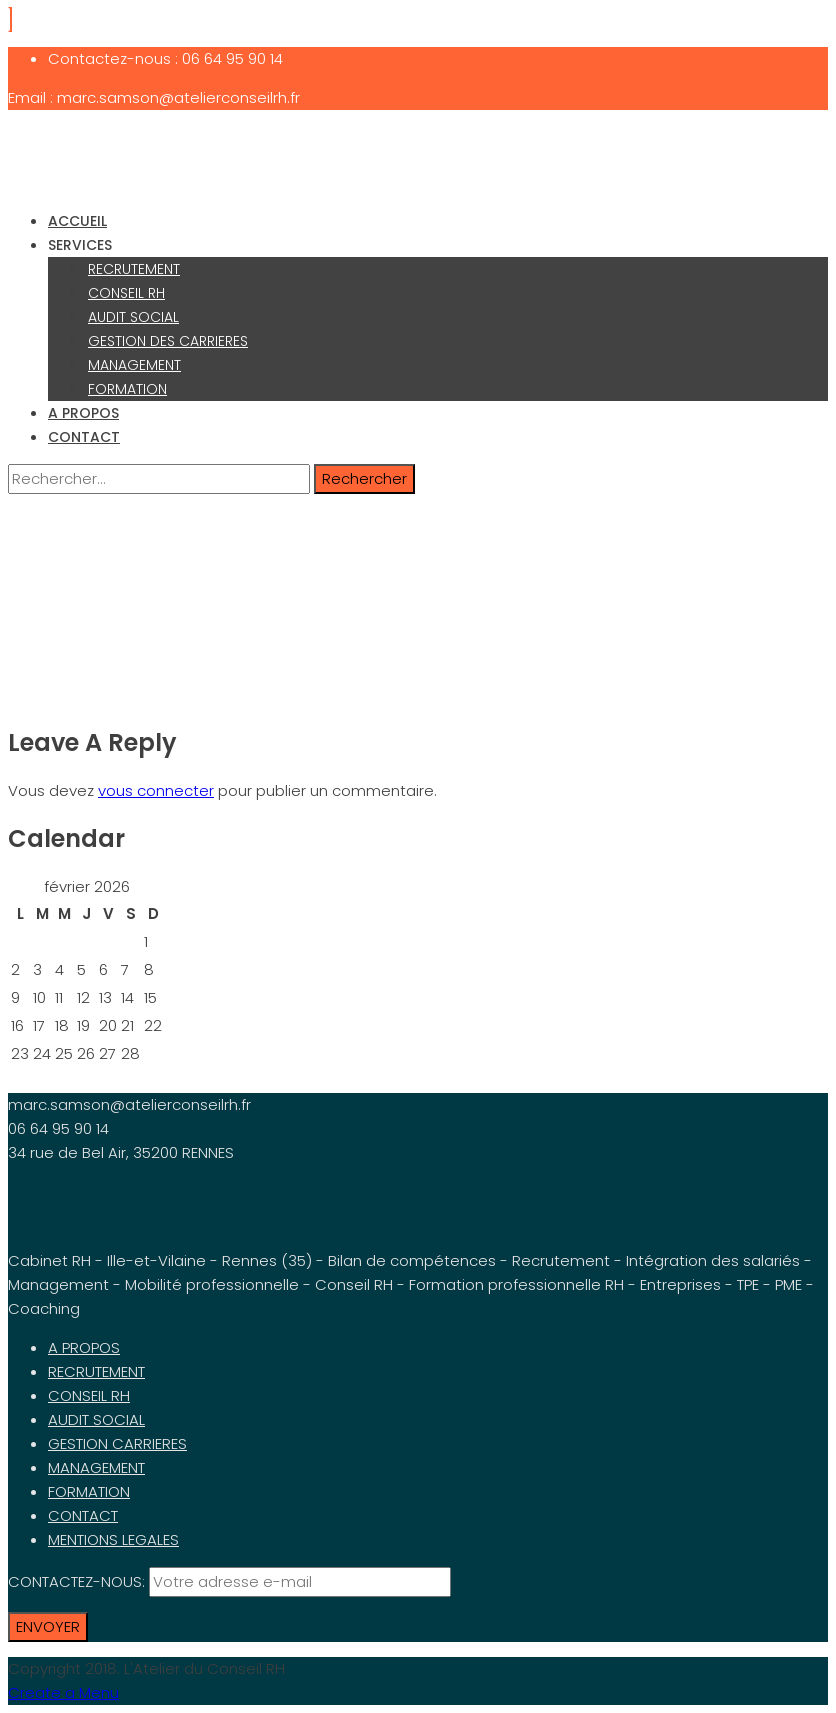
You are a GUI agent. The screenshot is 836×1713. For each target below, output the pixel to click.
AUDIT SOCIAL (133, 317)
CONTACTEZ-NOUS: (78, 1581)
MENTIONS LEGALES (113, 1539)
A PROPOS (83, 413)
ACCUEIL (77, 221)
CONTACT (84, 437)
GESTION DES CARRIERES (168, 341)
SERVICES (80, 245)
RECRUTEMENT (134, 269)
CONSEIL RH (126, 293)
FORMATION (127, 389)
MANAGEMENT (134, 365)
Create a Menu (63, 1692)
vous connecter (156, 790)
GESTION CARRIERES (117, 1443)
